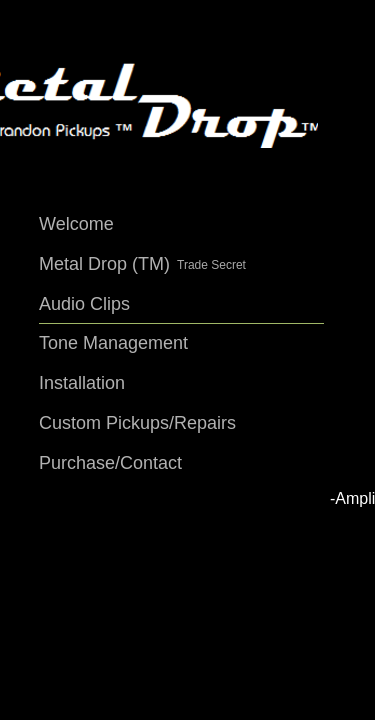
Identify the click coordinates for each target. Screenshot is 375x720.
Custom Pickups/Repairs (137, 423)
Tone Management (113, 343)
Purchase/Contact (110, 463)
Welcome (76, 224)
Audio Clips (84, 304)
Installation (82, 383)
